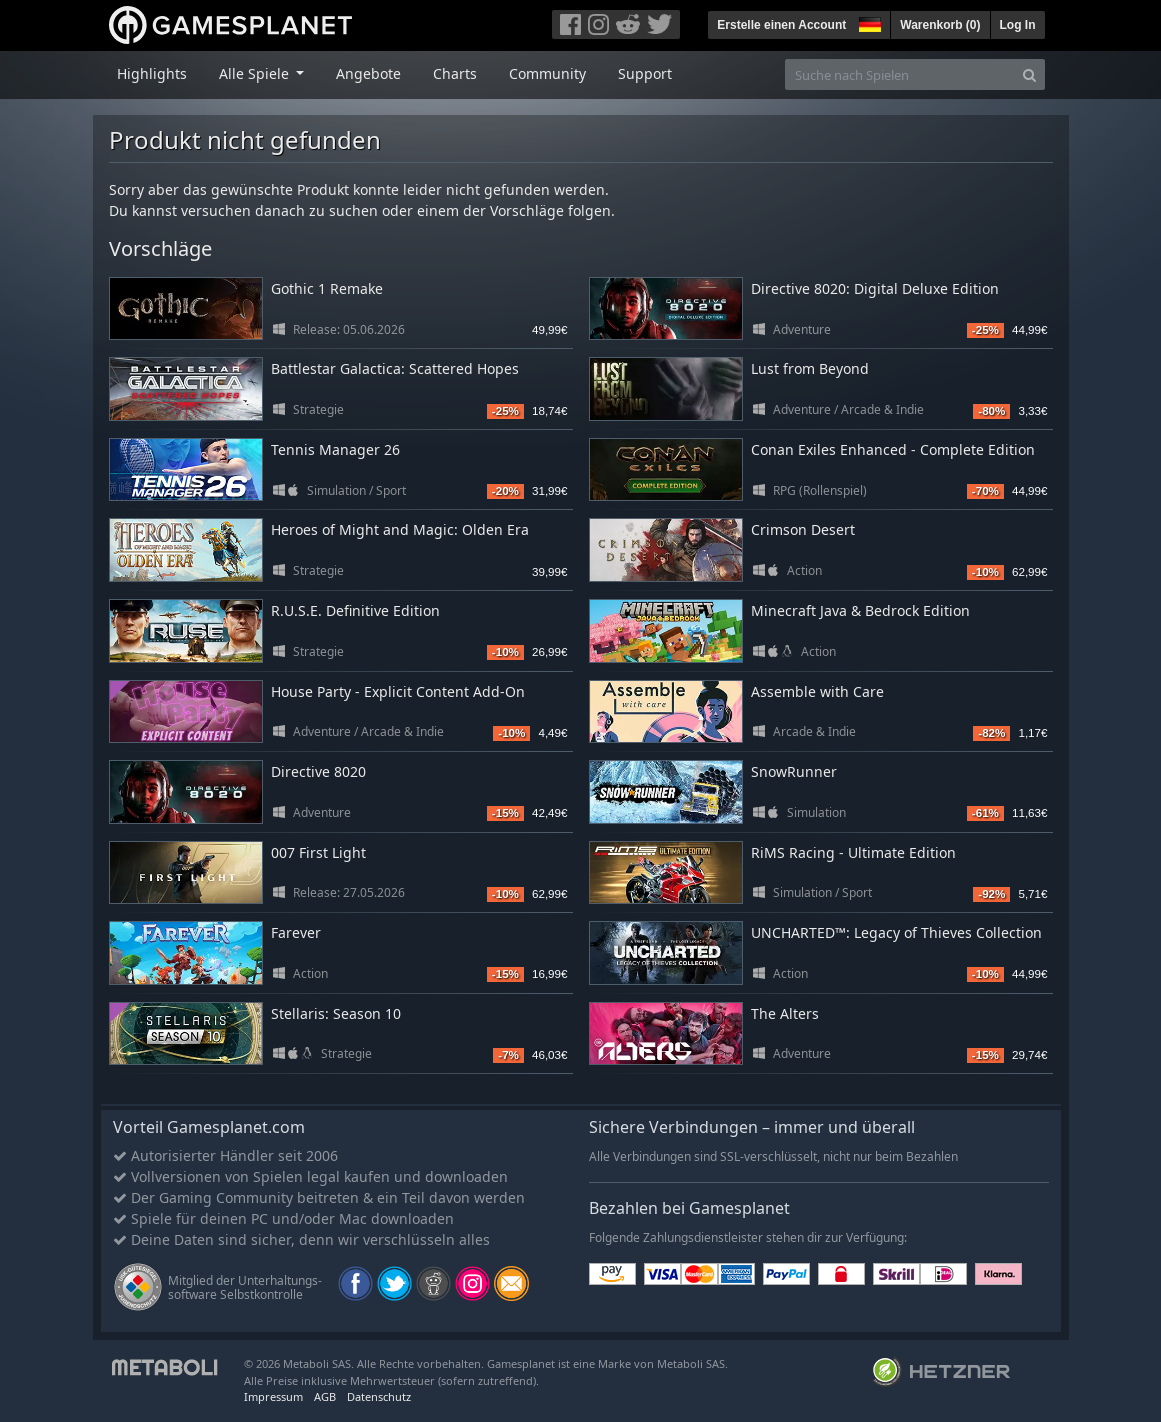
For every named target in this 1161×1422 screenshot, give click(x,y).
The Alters (785, 1013)
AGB (325, 1396)
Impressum (273, 1396)
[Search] (1029, 74)
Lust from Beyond (810, 368)
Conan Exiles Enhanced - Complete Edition (893, 449)
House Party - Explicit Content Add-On (398, 691)
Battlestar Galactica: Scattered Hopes (395, 368)
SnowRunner (794, 771)
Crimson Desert (803, 529)
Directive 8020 (318, 771)
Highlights (152, 73)
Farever (296, 932)
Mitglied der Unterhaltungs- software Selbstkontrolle (245, 1287)
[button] (868, 22)
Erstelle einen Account (781, 25)
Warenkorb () (940, 25)
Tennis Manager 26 (335, 449)
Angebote (368, 73)
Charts (455, 73)
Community (547, 73)
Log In (1018, 25)
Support (645, 73)
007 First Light (318, 852)
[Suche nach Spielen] (900, 74)
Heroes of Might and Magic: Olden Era (400, 529)
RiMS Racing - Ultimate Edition (853, 852)
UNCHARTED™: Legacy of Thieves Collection (896, 932)
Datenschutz (379, 1396)
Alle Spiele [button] (256, 73)
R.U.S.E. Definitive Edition (355, 610)
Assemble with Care (817, 691)
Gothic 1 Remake (327, 288)
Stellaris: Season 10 (336, 1013)
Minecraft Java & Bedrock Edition (860, 610)
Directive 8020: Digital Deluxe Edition (875, 288)
